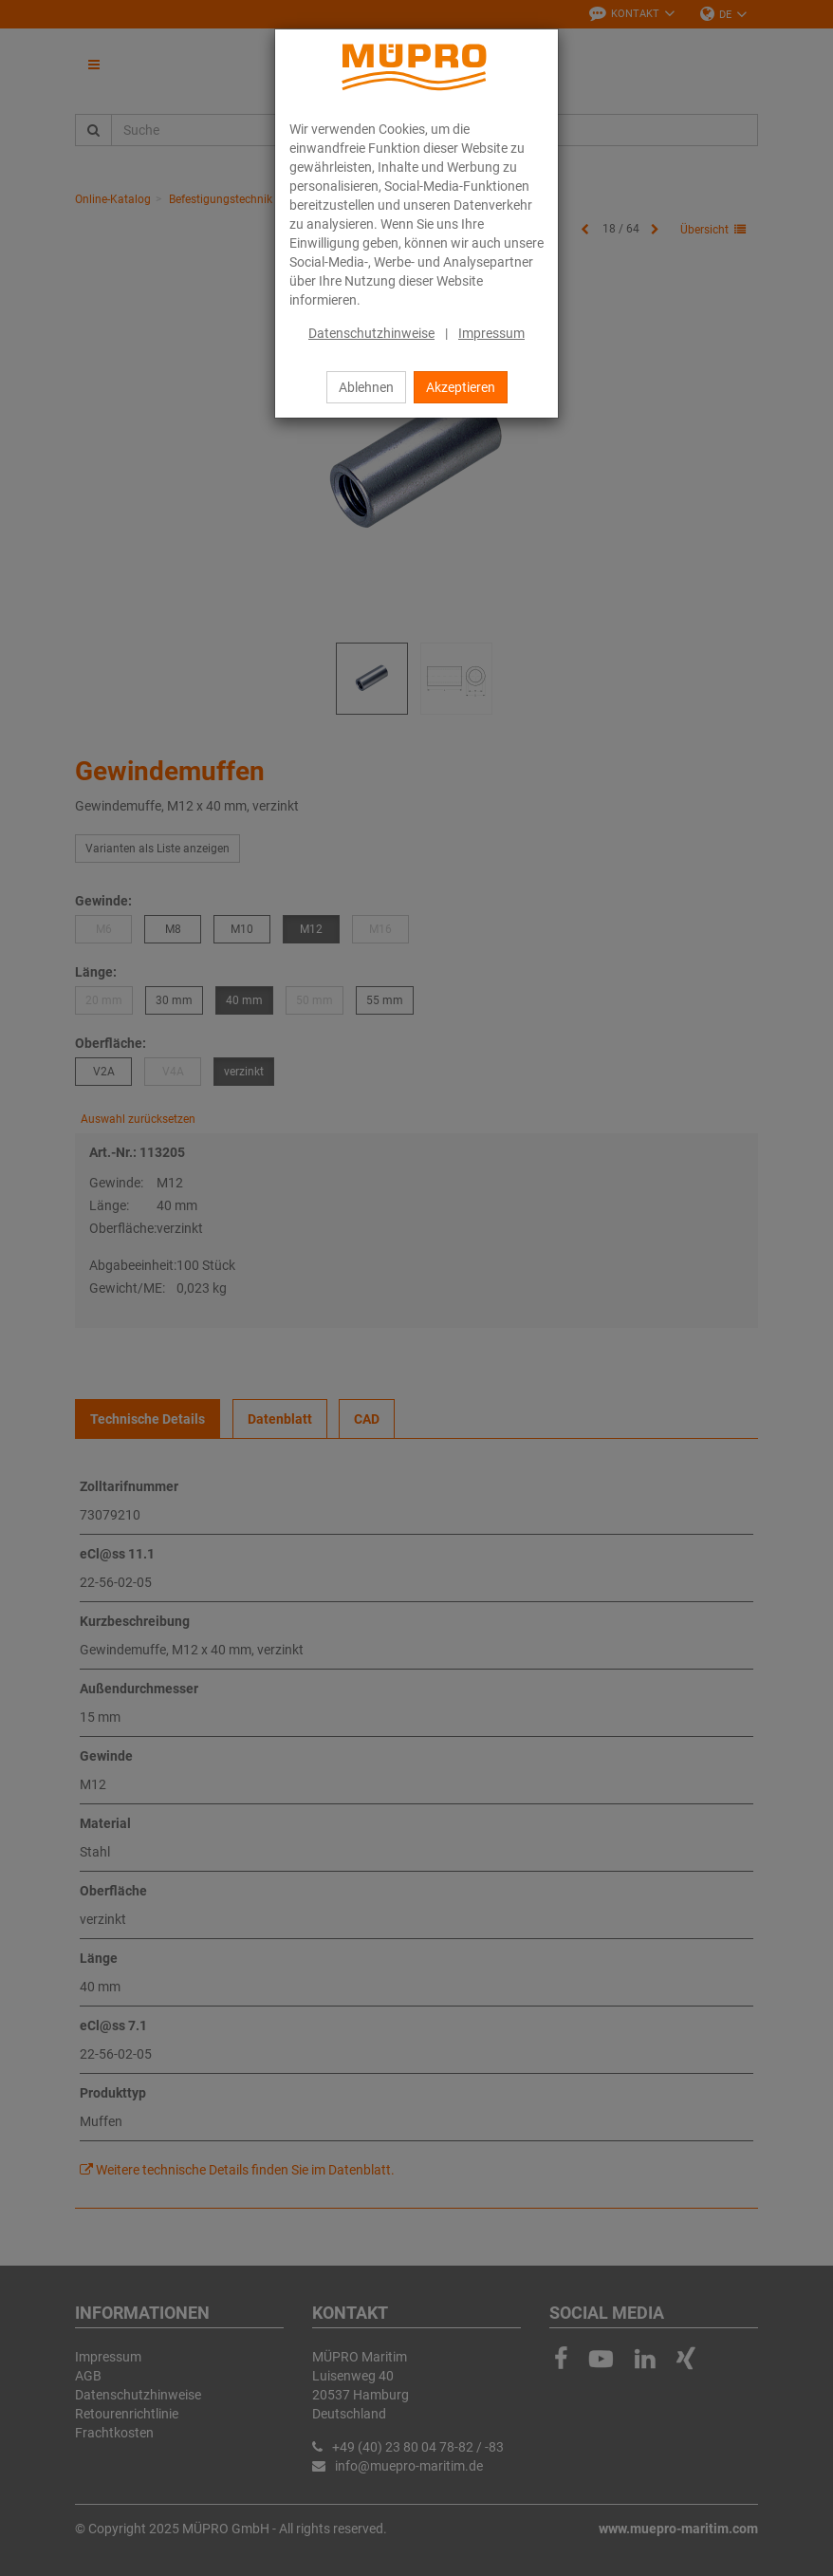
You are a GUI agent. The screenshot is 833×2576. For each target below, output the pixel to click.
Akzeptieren (460, 387)
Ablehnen (366, 387)
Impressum (491, 333)
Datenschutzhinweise (371, 333)
